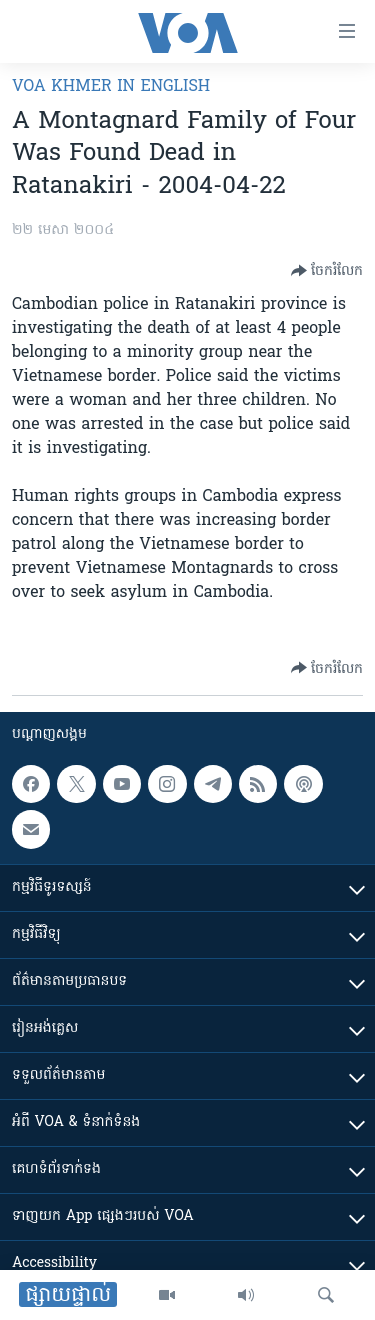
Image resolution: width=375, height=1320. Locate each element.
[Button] (327, 271)
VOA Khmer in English (111, 87)
